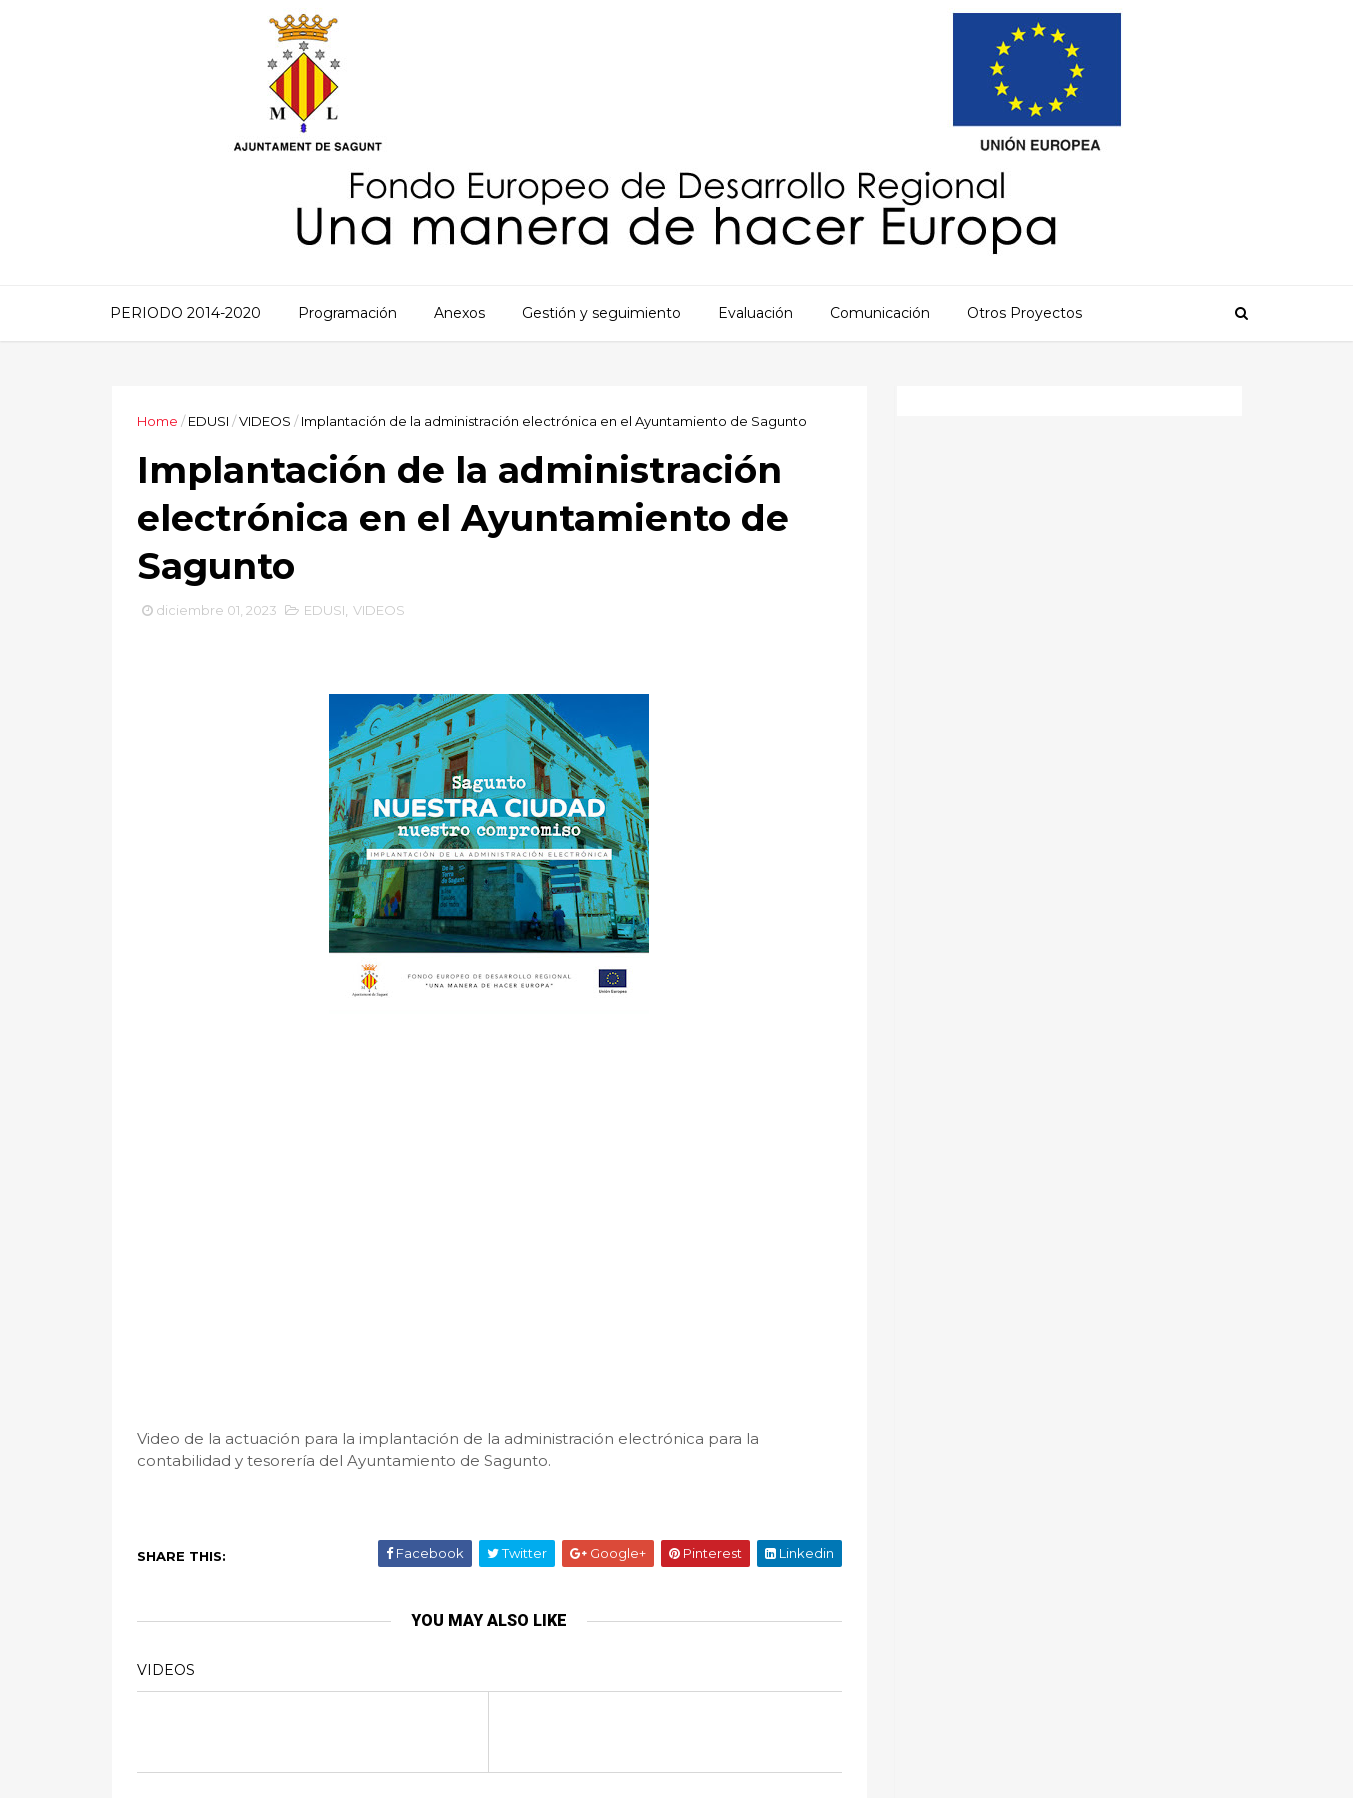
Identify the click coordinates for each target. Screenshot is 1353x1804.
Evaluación (755, 313)
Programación (347, 313)
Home (157, 421)
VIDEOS (265, 421)
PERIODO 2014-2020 (185, 313)
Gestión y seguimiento (601, 313)
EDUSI (208, 421)
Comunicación (880, 313)
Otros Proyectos (1024, 313)
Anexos (459, 313)
